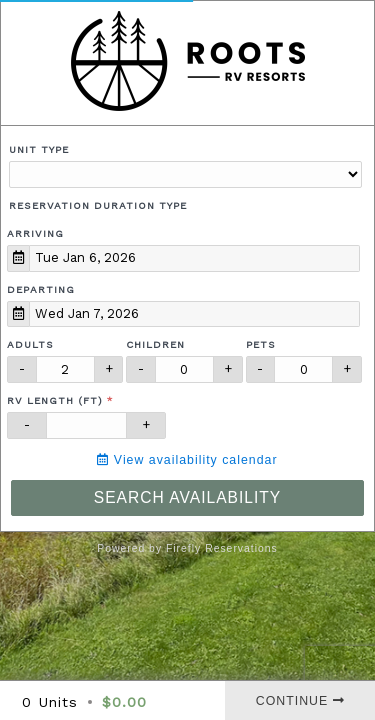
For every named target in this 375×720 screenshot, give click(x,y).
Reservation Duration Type (98, 205)
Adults (30, 344)
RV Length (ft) (55, 400)
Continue (300, 701)
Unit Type (39, 149)
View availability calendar (187, 460)
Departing (41, 289)
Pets (261, 344)
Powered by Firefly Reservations (187, 548)
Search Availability (187, 497)
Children (155, 344)
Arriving (35, 233)
